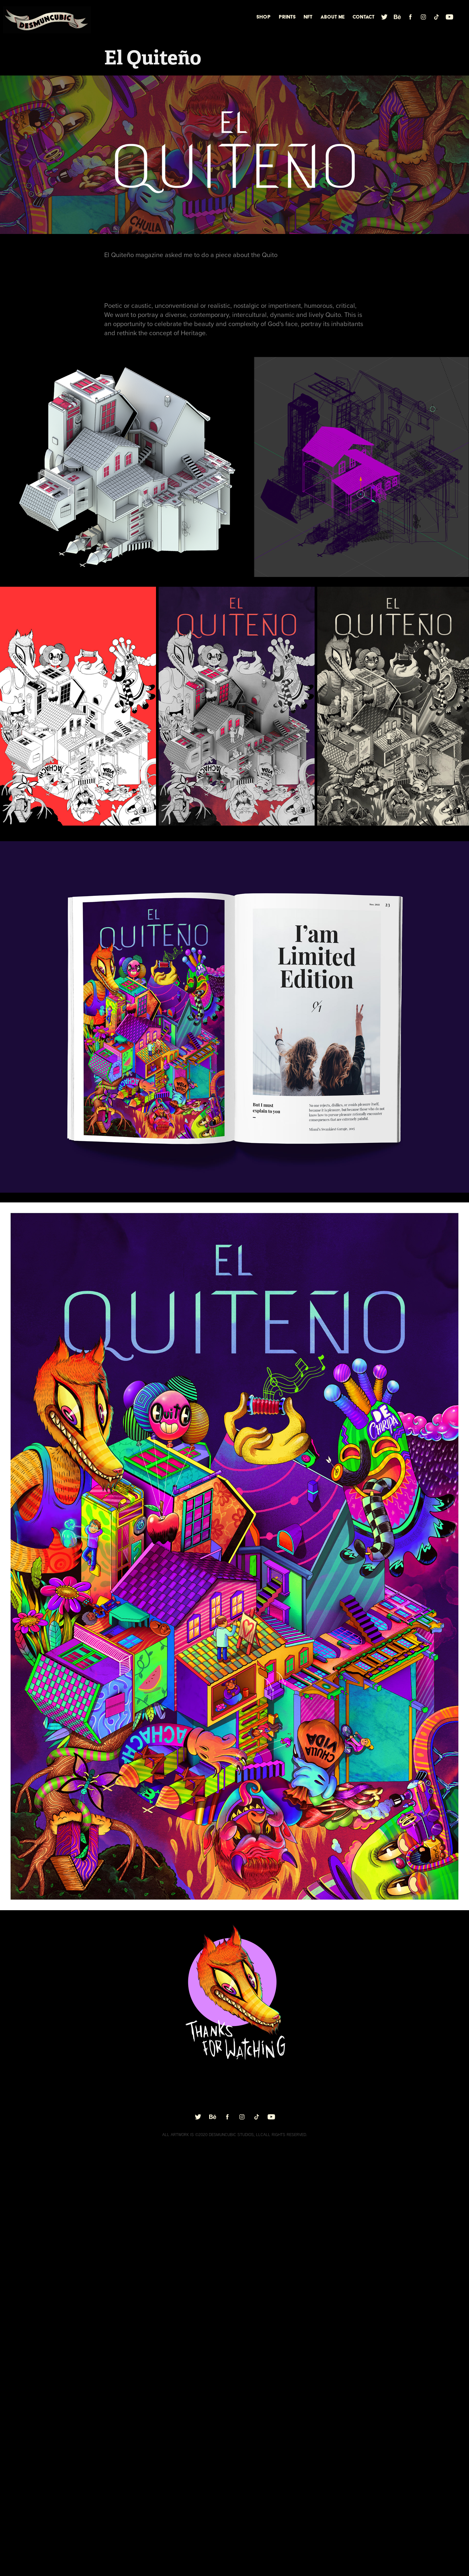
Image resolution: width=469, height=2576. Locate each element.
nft (308, 17)
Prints (287, 17)
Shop (263, 17)
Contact (363, 17)
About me (332, 17)
